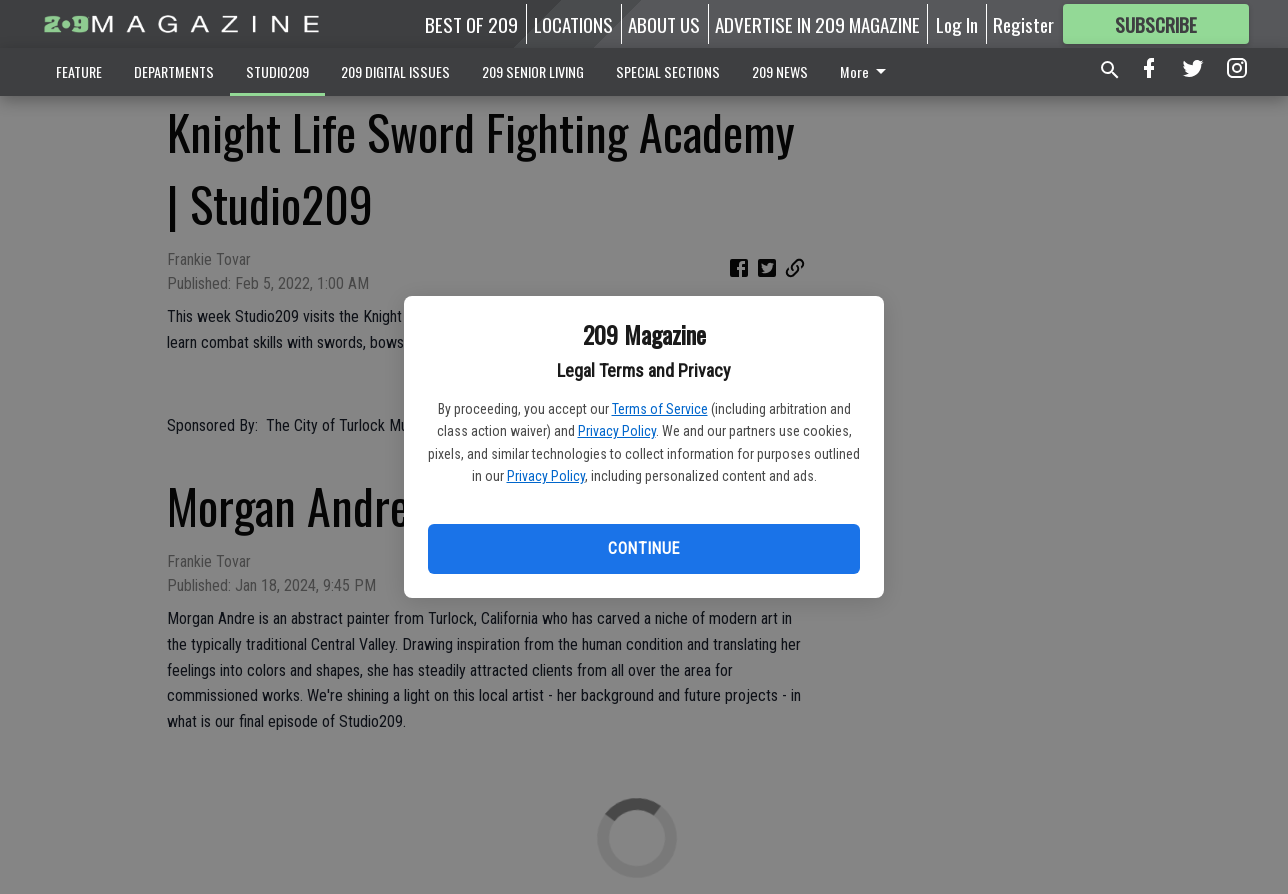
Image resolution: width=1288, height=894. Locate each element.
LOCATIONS (573, 24)
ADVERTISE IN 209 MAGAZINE (817, 24)
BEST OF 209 (471, 24)
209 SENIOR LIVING (533, 71)
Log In (957, 24)
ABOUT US (664, 24)
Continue (643, 548)
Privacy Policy (617, 431)
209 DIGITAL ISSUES (395, 71)
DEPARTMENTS (174, 71)
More (866, 71)
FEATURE (79, 71)
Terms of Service (660, 409)
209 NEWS (780, 71)
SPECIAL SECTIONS (668, 71)
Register (1023, 24)
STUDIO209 (277, 71)
